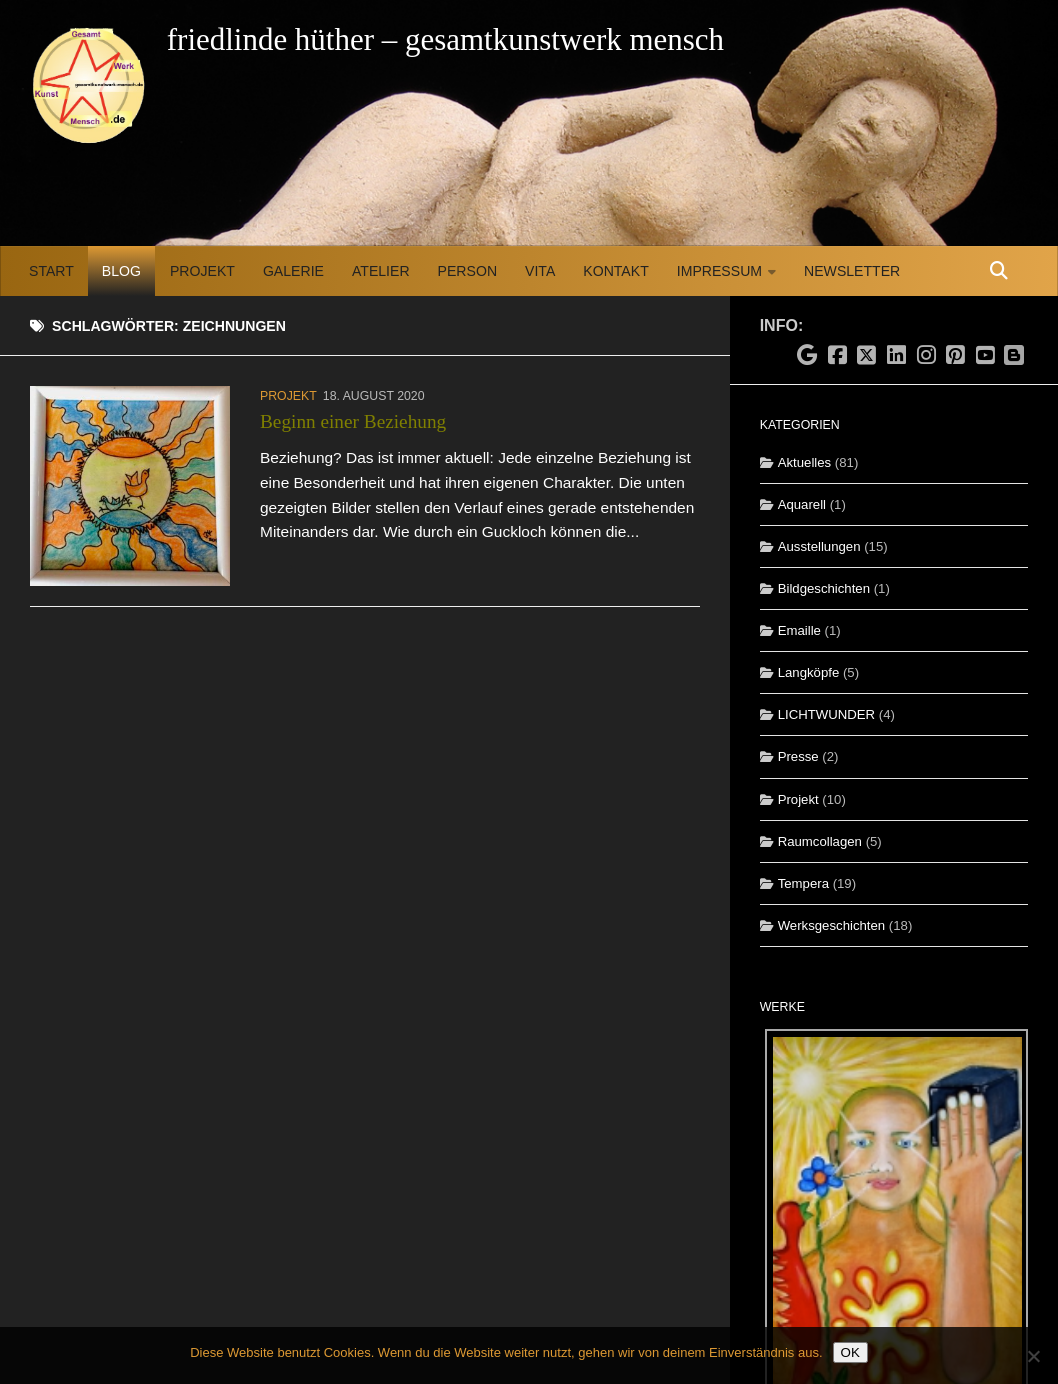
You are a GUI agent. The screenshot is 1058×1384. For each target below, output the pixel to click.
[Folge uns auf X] (867, 356)
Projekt (202, 271)
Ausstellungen (819, 546)
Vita (540, 271)
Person (467, 271)
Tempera (803, 883)
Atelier (381, 271)
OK (850, 1352)
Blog (121, 271)
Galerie (293, 271)
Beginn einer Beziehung (353, 421)
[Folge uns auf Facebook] (837, 356)
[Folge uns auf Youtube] (985, 356)
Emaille (799, 630)
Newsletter (852, 271)
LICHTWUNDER (826, 714)
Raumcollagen (820, 841)
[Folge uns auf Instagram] (926, 356)
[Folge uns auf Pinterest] (956, 356)
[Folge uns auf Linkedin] (897, 356)
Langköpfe (809, 672)
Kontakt (615, 271)
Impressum (719, 271)
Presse (798, 756)
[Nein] (1033, 1356)
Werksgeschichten (832, 925)
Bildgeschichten (824, 588)
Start (51, 271)
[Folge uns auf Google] (808, 356)
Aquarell (802, 504)
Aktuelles (805, 462)
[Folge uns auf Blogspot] (1016, 353)
